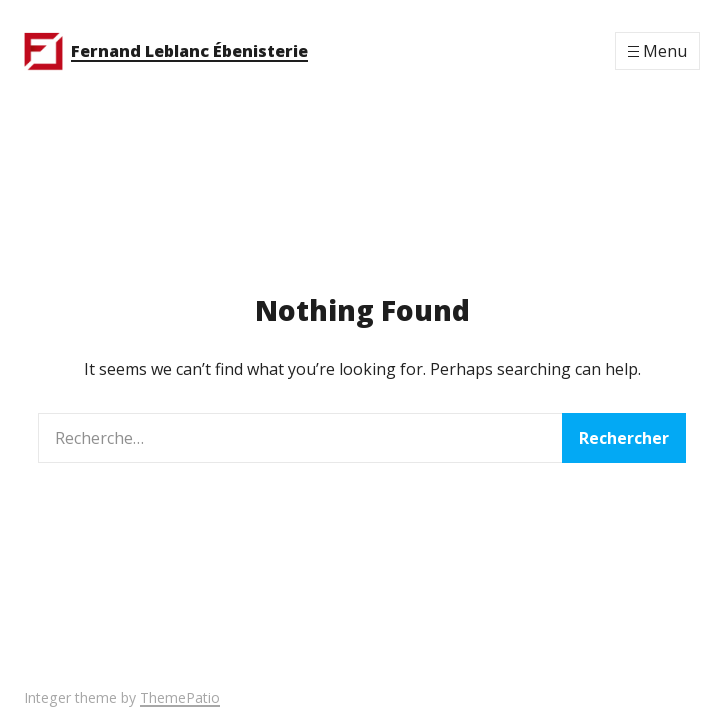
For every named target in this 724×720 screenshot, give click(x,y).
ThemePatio (180, 697)
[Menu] (657, 51)
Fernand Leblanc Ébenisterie (189, 51)
